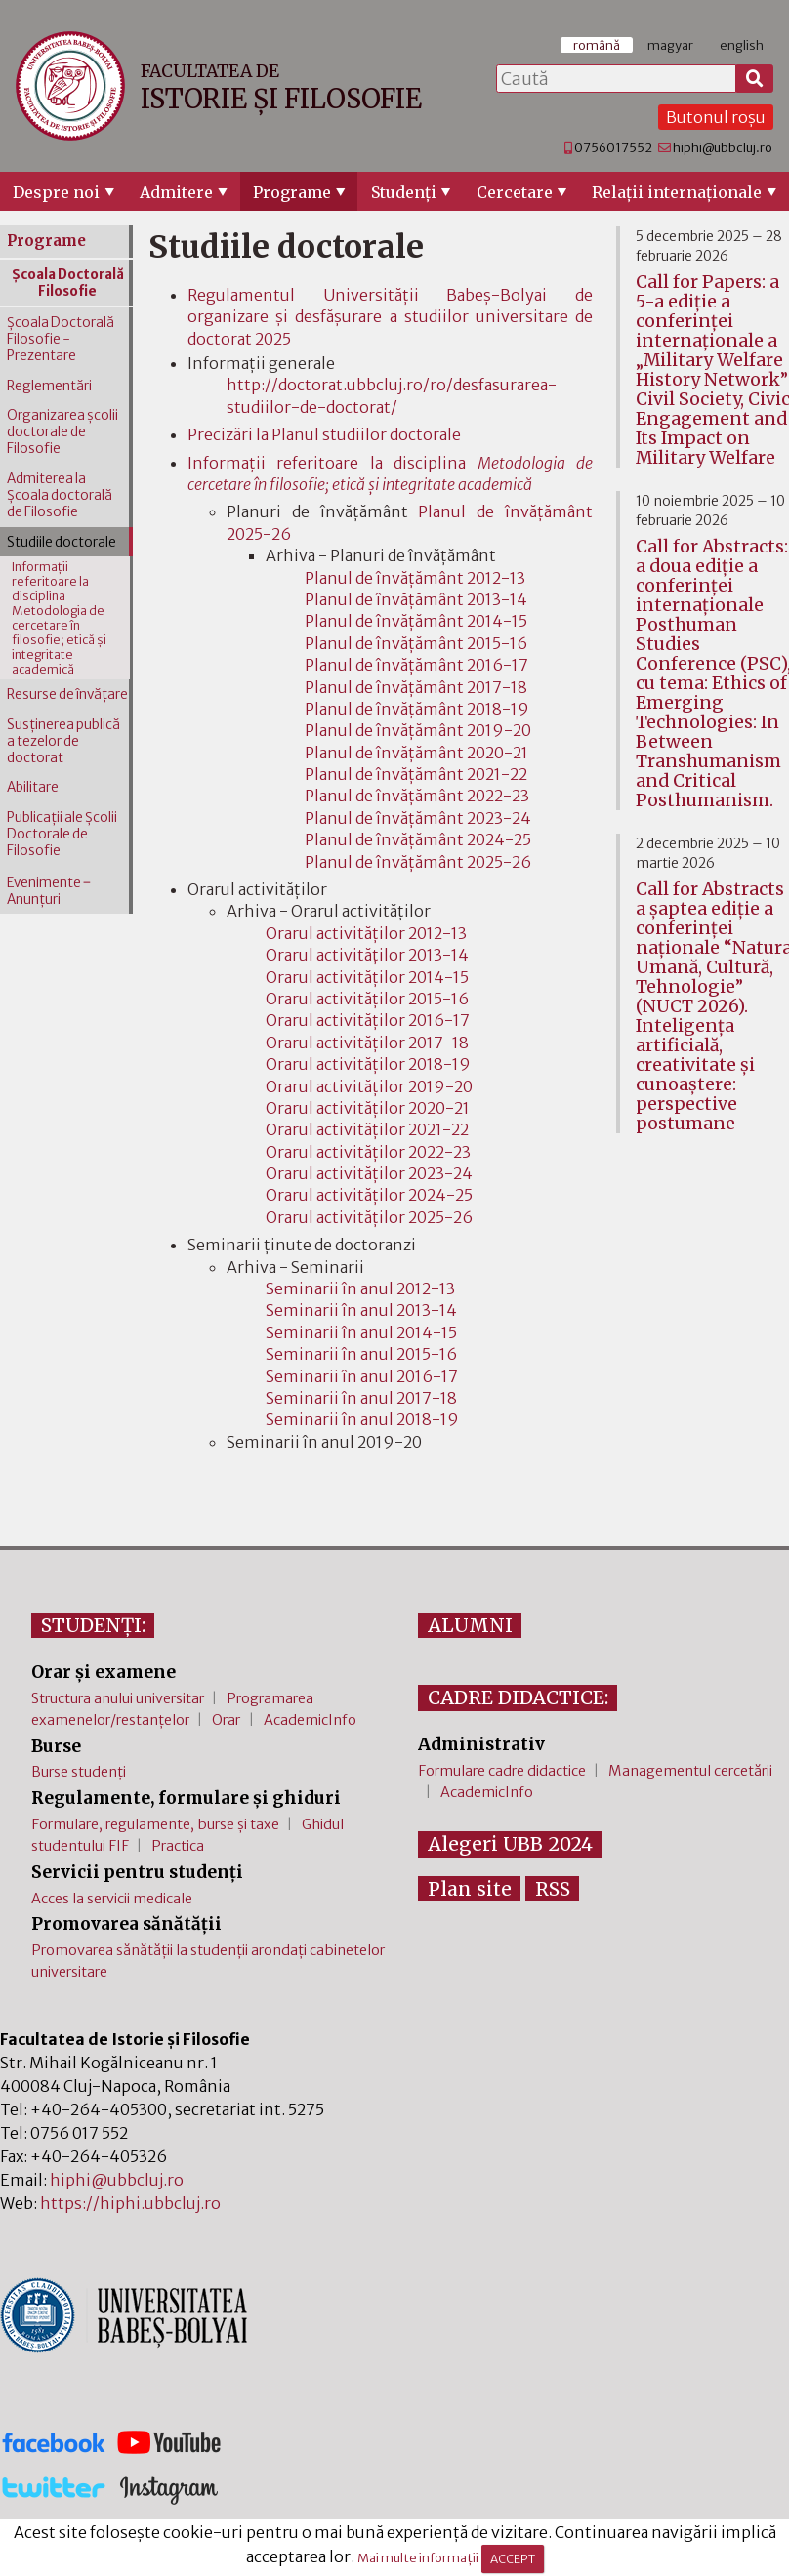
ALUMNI (470, 1625)
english (742, 45)
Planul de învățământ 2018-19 (417, 708)
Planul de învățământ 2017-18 (416, 687)
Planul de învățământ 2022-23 (417, 795)
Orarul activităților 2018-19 (368, 1064)
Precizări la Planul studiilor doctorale (324, 434)
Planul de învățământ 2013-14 (416, 599)
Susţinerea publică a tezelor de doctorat (63, 741)
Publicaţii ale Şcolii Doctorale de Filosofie (62, 834)
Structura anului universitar (117, 1698)
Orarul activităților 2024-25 (369, 1195)
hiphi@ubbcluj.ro (722, 147)
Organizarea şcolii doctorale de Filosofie (62, 432)
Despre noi (56, 192)
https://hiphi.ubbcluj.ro (130, 2203)
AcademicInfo (310, 1720)
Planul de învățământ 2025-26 (418, 862)
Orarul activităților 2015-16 (367, 998)
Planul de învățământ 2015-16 (416, 643)
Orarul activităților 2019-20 (369, 1086)
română (596, 45)
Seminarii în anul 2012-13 (360, 1288)
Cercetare (515, 192)
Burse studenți (78, 1771)
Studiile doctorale (61, 542)
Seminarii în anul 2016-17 (362, 1376)
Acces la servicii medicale (111, 1898)
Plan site (470, 1889)
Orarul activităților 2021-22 (367, 1129)
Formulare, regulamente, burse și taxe (155, 1824)
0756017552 (613, 147)
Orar (226, 1720)
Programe (292, 192)
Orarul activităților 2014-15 (367, 977)
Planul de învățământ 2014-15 (416, 621)
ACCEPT (512, 2559)
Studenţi (403, 192)
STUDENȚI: (93, 1625)
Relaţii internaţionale (677, 192)
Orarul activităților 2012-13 (366, 933)
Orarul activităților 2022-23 (368, 1152)
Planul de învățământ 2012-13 (415, 578)
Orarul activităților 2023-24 (369, 1173)
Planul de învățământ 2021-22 (416, 774)
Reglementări (49, 386)
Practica (177, 1846)
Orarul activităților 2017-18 (367, 1042)
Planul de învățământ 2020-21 (416, 752)
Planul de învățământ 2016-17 (416, 665)
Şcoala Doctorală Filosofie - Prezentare (60, 339)
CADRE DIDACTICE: (518, 1697)
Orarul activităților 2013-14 (367, 954)
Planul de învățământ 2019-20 (418, 730)
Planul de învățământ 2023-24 (418, 818)
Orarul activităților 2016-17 (368, 1020)
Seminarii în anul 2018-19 (362, 1419)
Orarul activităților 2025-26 (369, 1217)
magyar (670, 45)
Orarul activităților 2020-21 (368, 1108)
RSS (552, 1889)
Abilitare (33, 787)
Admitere (176, 192)
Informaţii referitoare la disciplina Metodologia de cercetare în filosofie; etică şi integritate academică (59, 617)
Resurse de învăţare (67, 694)
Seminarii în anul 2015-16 (361, 1354)
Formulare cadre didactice (502, 1770)
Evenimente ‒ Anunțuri (49, 891)
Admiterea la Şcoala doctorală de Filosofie (59, 495)
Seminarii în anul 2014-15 (361, 1332)
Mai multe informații (417, 2558)
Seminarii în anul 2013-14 (361, 1310)
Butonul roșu (716, 117)
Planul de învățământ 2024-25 (418, 839)
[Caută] (754, 79)
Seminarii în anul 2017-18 (361, 1398)
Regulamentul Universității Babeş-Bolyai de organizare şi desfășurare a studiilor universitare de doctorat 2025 (390, 316)
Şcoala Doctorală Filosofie (68, 283)
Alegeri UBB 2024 (510, 1844)
